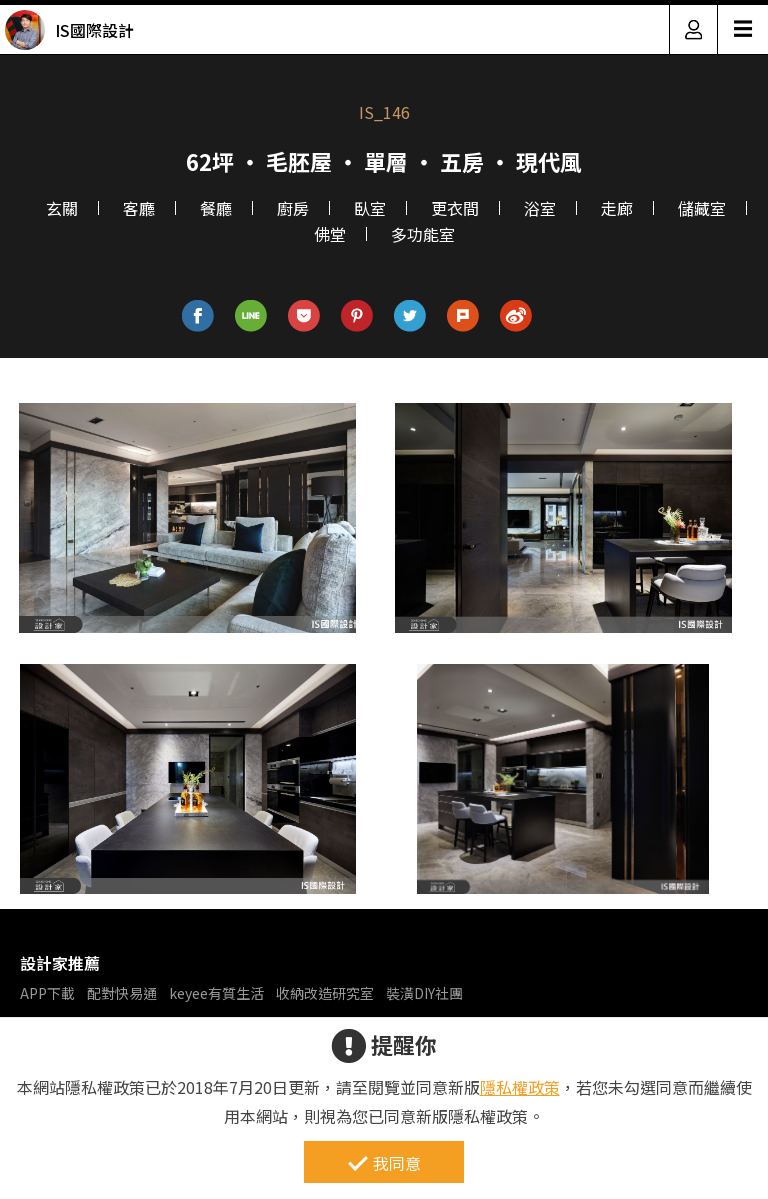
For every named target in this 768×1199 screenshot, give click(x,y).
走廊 (617, 208)
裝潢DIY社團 (424, 993)
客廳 (139, 208)
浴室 (540, 208)
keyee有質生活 (216, 993)
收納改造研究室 (325, 993)
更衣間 (455, 208)
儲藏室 (702, 208)
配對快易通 (122, 993)
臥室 (370, 208)
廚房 (293, 208)
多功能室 (423, 234)
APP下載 (47, 993)
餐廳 (216, 208)
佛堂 (330, 234)
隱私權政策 (520, 1087)
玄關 (62, 208)
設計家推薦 (60, 963)
